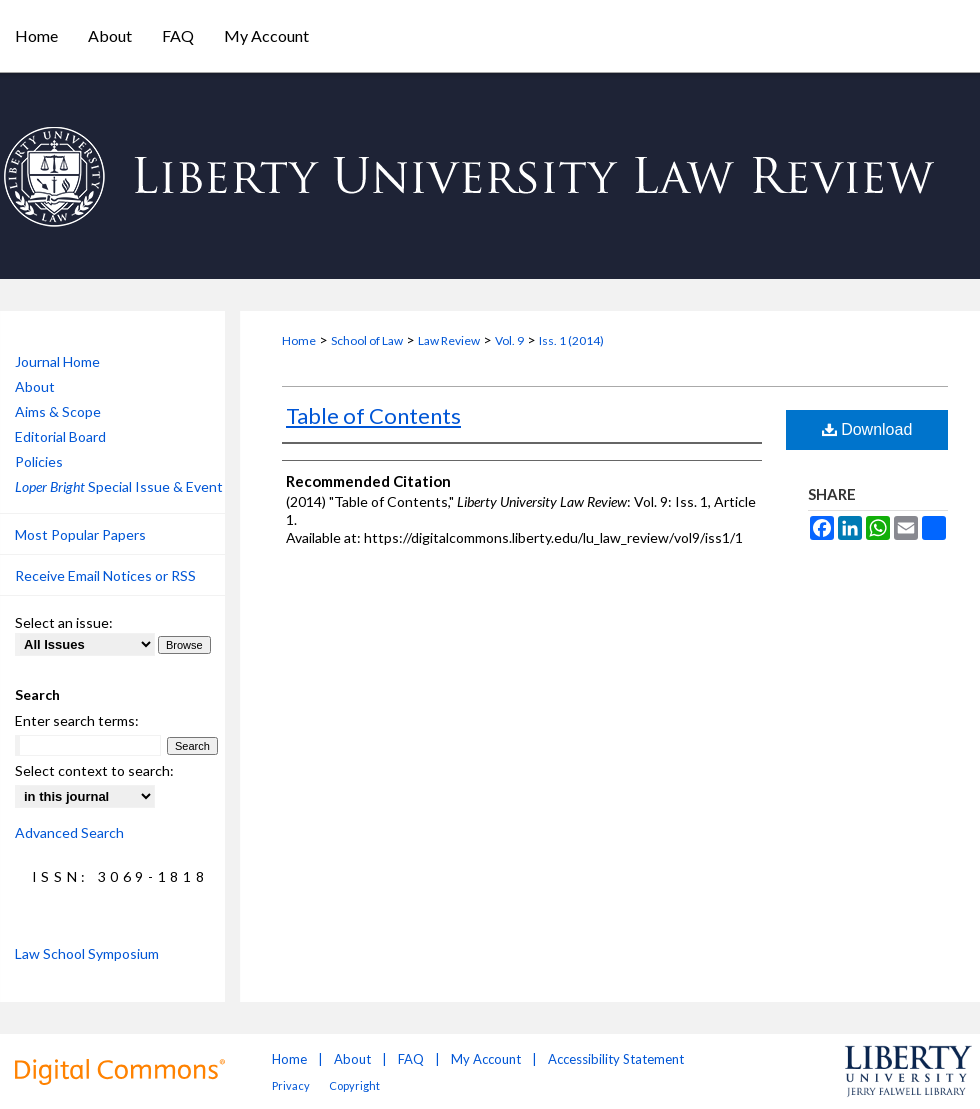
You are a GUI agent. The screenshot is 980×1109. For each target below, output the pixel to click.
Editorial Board (60, 436)
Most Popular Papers (80, 534)
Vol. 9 (509, 340)
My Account (486, 1059)
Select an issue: (64, 622)
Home (299, 340)
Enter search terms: (77, 720)
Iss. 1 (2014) (571, 340)
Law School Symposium (87, 953)
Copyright (354, 1085)
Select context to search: (94, 770)
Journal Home (57, 361)
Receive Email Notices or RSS (105, 575)
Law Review (449, 340)
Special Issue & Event (119, 486)
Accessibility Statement (616, 1059)
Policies (39, 461)
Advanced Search (69, 832)
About (35, 386)
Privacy (291, 1085)
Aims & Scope (58, 411)
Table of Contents (373, 415)
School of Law (367, 340)
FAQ (411, 1059)
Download (867, 429)
